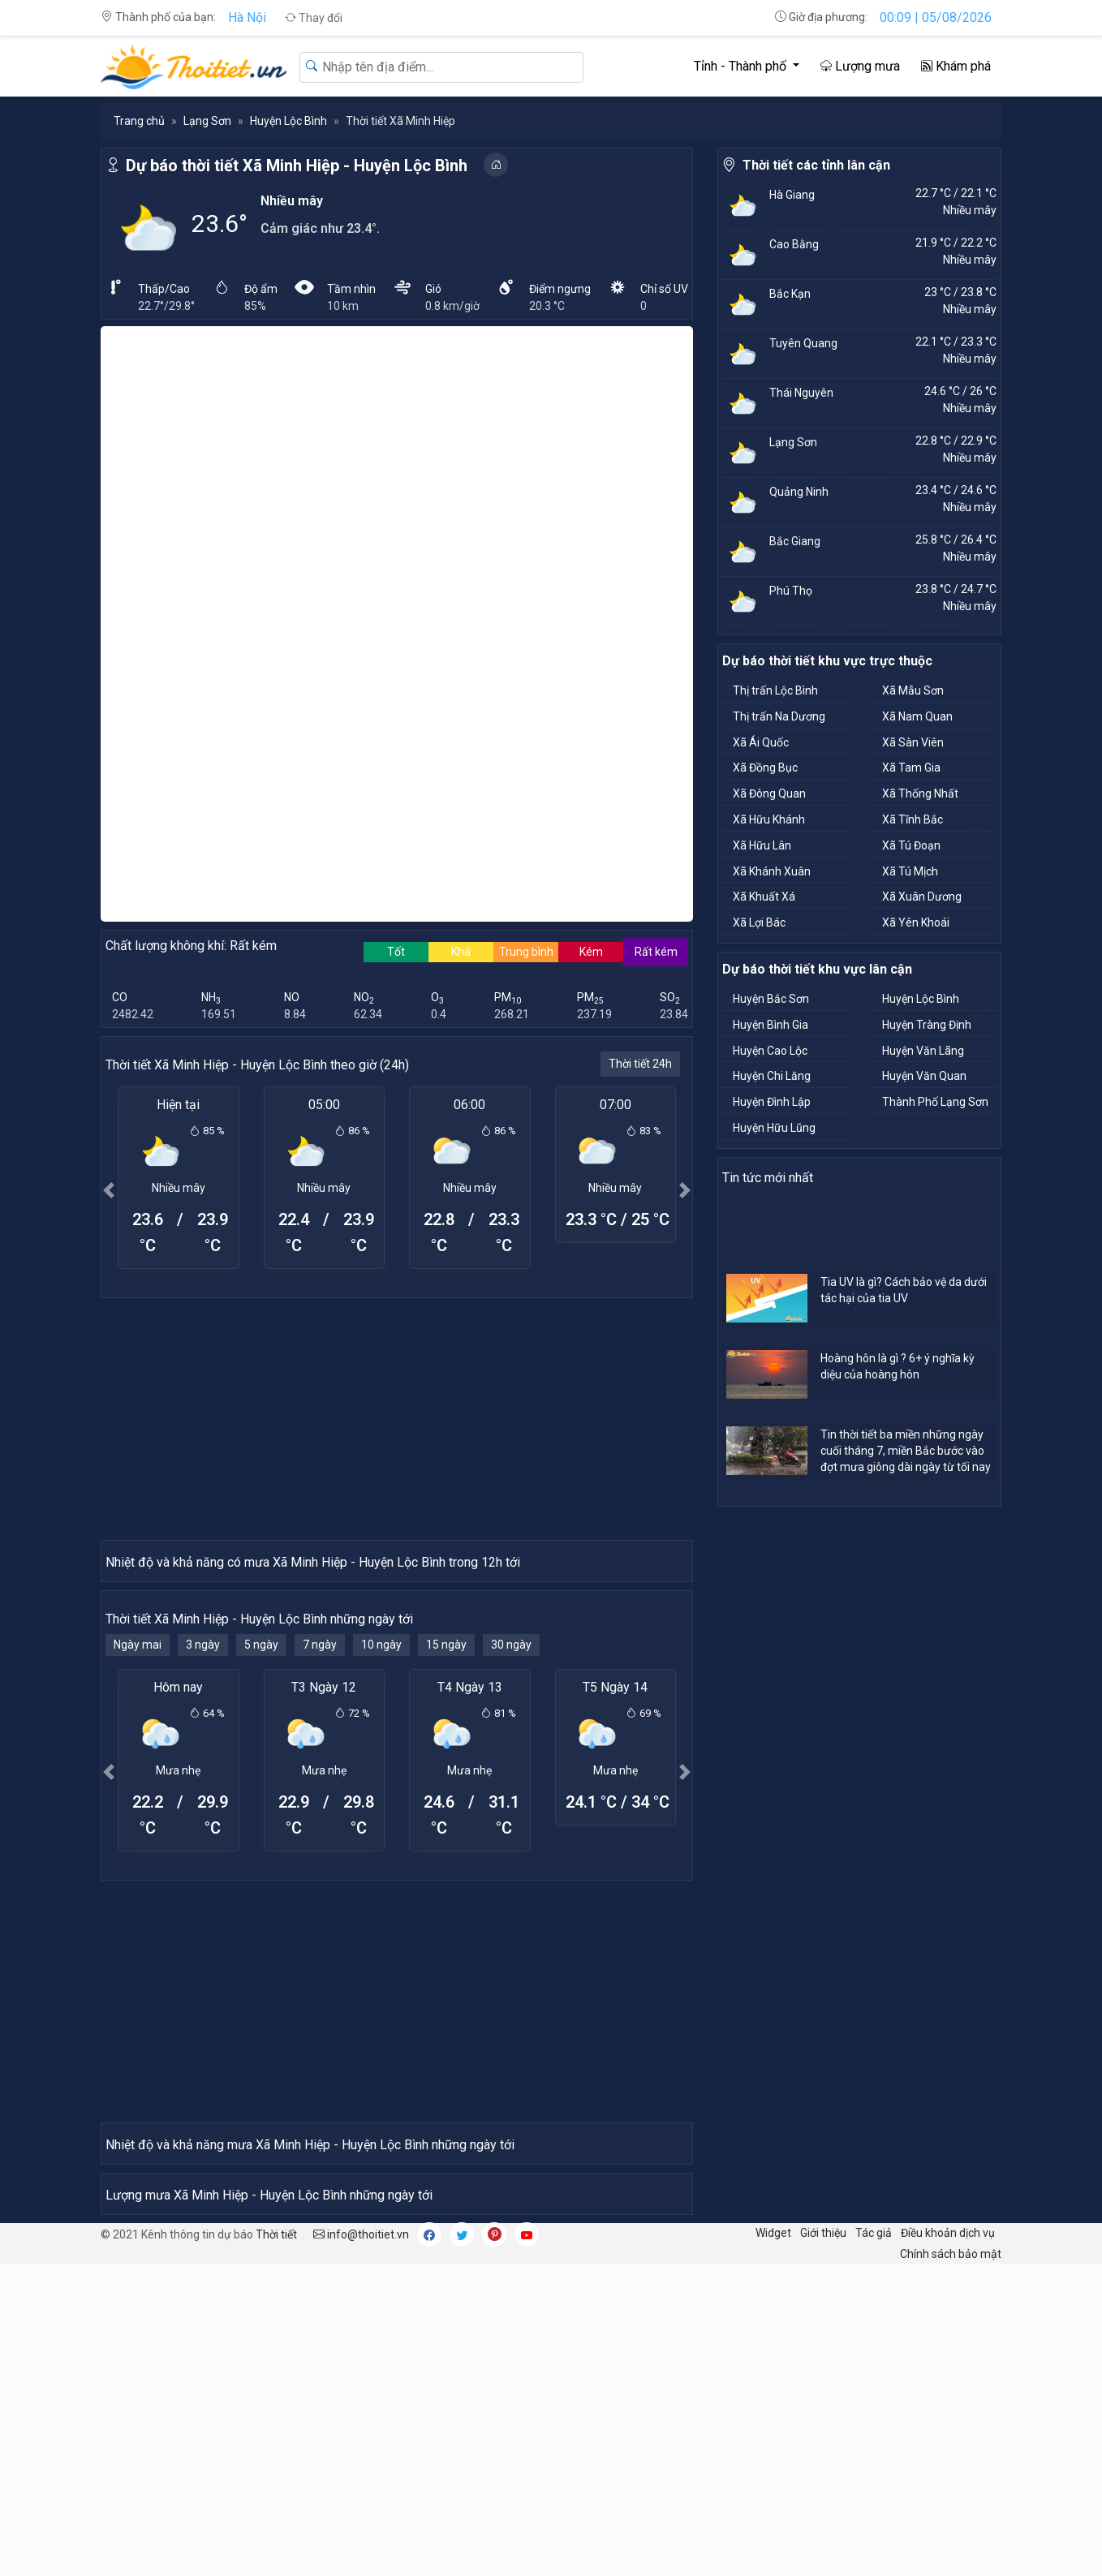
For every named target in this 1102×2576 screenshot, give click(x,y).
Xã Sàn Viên (913, 742)
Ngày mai (137, 1372)
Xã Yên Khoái (915, 922)
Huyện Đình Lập (772, 1101)
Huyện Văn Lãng (923, 1050)
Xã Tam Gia (911, 767)
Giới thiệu (823, 2543)
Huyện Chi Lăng (772, 1075)
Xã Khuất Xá (764, 896)
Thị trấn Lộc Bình (775, 690)
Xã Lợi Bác (759, 922)
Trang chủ (139, 120)
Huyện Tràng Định (926, 1024)
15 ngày (446, 1372)
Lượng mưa (860, 66)
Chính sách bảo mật (950, 2564)
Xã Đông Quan (769, 793)
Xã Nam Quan (917, 716)
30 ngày (511, 1372)
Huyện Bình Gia (770, 1024)
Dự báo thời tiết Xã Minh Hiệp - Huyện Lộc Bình (296, 165)
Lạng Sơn (207, 120)
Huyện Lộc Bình (288, 120)
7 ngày (320, 1372)
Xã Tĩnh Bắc (912, 819)
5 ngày (261, 1372)
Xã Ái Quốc (761, 742)
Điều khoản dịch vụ (948, 2543)
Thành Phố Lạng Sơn (935, 1101)
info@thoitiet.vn (361, 2545)
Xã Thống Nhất (920, 793)
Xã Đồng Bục (765, 767)
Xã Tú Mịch (910, 871)
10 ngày (381, 1372)
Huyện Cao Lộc (770, 1050)
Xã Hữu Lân (762, 845)
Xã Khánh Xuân (772, 871)
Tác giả (873, 2543)
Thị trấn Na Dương (779, 716)
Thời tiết (276, 2545)
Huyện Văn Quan (924, 1075)
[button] (109, 626)
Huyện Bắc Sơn (771, 998)
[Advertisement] (397, 855)
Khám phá (956, 66)
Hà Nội (247, 17)
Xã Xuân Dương (922, 896)
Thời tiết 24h (640, 500)
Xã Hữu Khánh (769, 819)
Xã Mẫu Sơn (913, 690)
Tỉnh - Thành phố (742, 66)
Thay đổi (313, 17)
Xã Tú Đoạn (911, 845)
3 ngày (203, 1372)
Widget (773, 2543)
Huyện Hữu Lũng (774, 1127)
